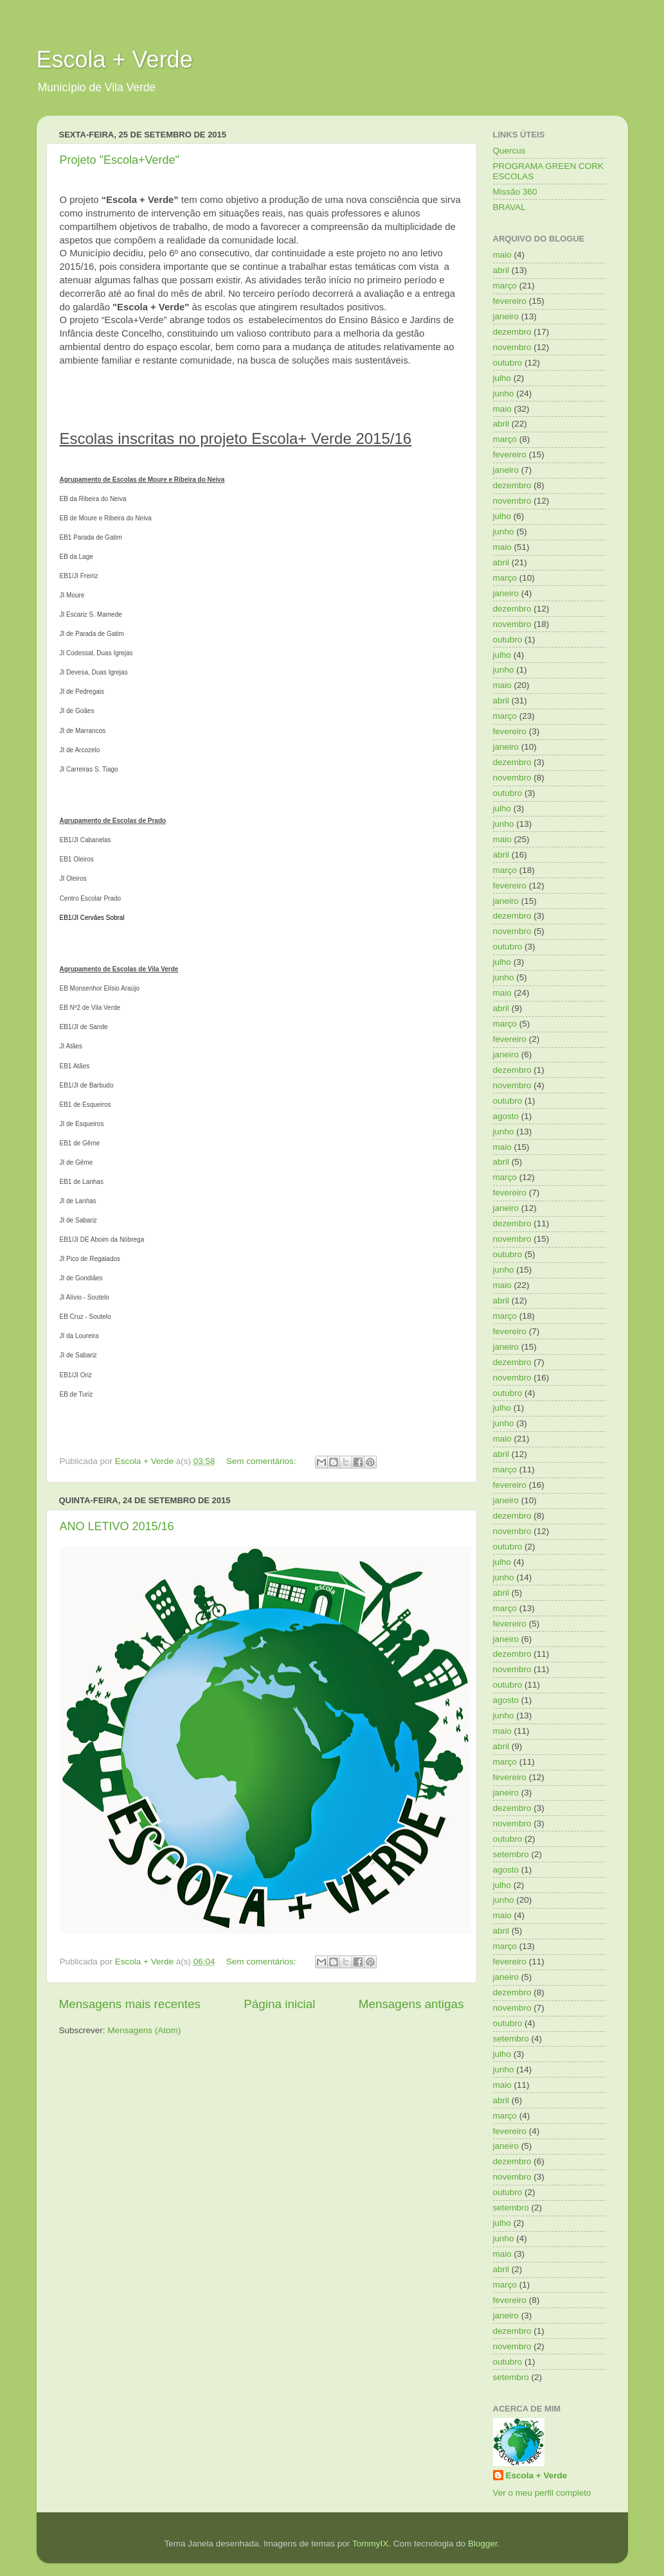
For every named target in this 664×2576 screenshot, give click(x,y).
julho (502, 378)
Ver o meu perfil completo (542, 2493)
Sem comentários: (262, 1461)
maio (502, 255)
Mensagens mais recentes (130, 2004)
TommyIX (370, 2543)
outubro (508, 362)
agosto (506, 1116)
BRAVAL (509, 207)
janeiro (506, 316)
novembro (512, 347)
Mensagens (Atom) (144, 2030)
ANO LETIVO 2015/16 (117, 1526)
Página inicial (279, 2004)
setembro (511, 1854)
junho (503, 393)
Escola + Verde (115, 59)
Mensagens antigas (411, 2004)
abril (501, 270)
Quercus (509, 150)
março (505, 285)
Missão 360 (515, 192)
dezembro (512, 332)
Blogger (483, 2543)
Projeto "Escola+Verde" (119, 160)
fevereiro (510, 301)
